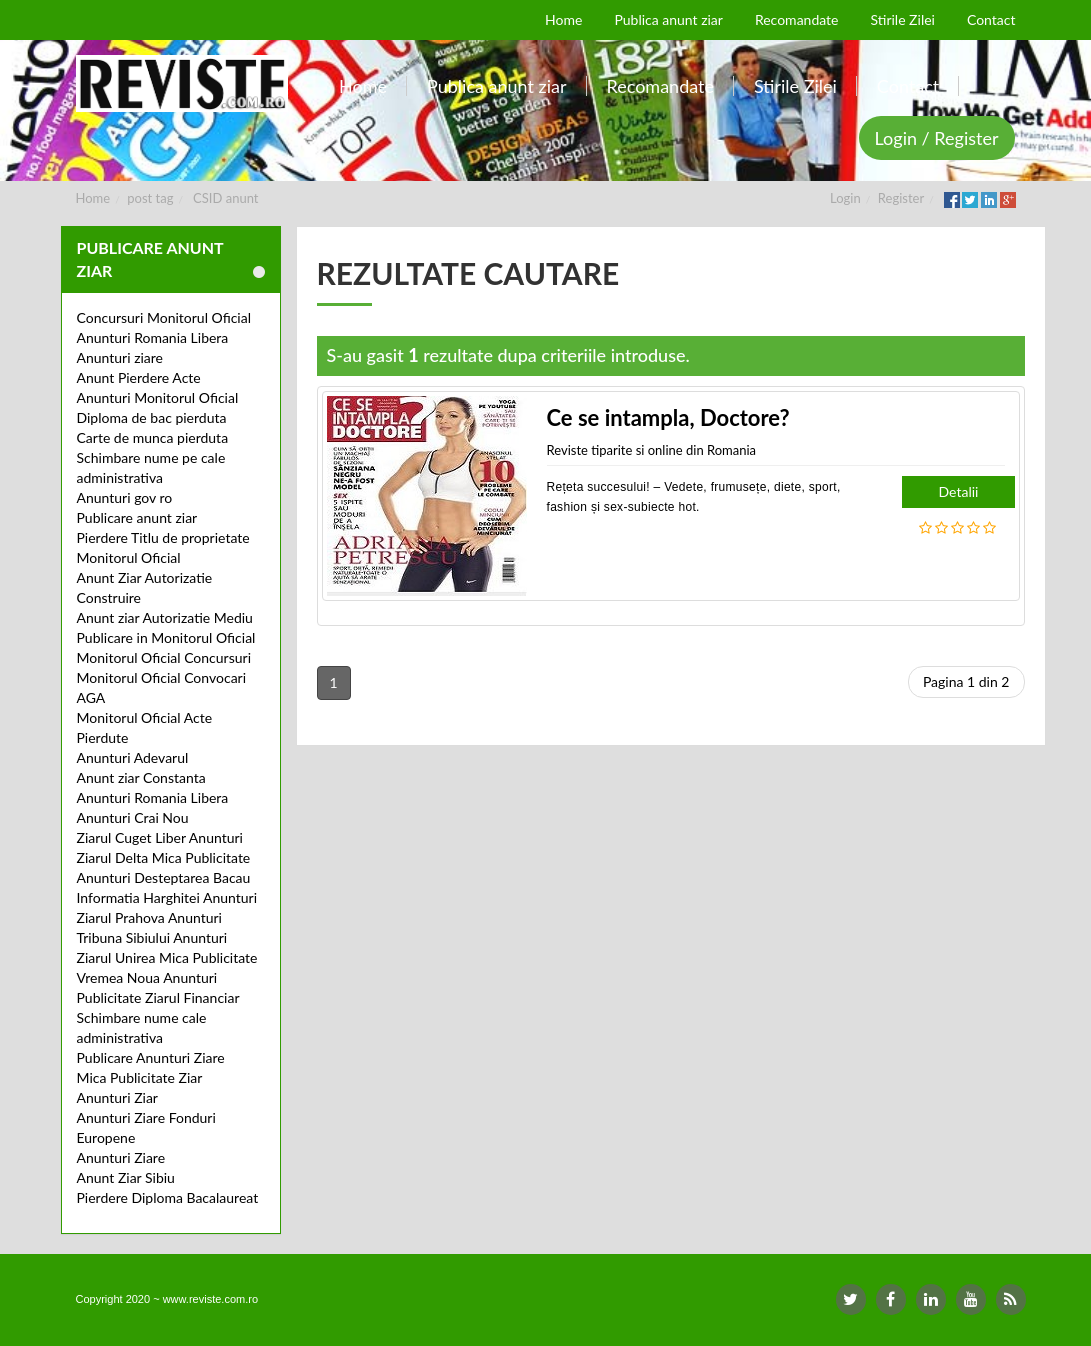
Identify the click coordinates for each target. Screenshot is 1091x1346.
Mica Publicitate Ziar (140, 1077)
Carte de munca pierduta (153, 437)
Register (901, 198)
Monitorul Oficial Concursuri (164, 657)
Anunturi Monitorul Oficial (158, 397)
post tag (150, 198)
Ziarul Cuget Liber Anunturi (160, 837)
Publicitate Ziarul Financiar (158, 997)
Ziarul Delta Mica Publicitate (164, 857)
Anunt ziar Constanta (141, 777)
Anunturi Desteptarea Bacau (164, 877)
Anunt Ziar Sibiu (126, 1177)
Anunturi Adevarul (133, 757)
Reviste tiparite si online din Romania (652, 450)
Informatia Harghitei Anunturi (167, 897)
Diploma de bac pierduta (152, 417)
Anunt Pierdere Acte (139, 377)
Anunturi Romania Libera (153, 337)
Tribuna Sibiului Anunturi (152, 937)
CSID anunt (225, 198)
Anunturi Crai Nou (133, 817)
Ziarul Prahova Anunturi (149, 917)
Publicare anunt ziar (137, 517)
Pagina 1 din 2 (966, 681)
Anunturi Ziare (121, 1157)
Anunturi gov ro (125, 497)
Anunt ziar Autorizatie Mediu (165, 617)
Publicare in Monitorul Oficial (166, 637)
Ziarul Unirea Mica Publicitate (167, 957)
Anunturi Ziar (117, 1097)
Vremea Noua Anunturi (147, 977)
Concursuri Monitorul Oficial (164, 317)
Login (845, 198)
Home (93, 198)
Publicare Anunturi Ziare (151, 1057)
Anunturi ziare (120, 357)
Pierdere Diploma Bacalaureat (168, 1197)
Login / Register (937, 138)
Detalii (959, 491)
